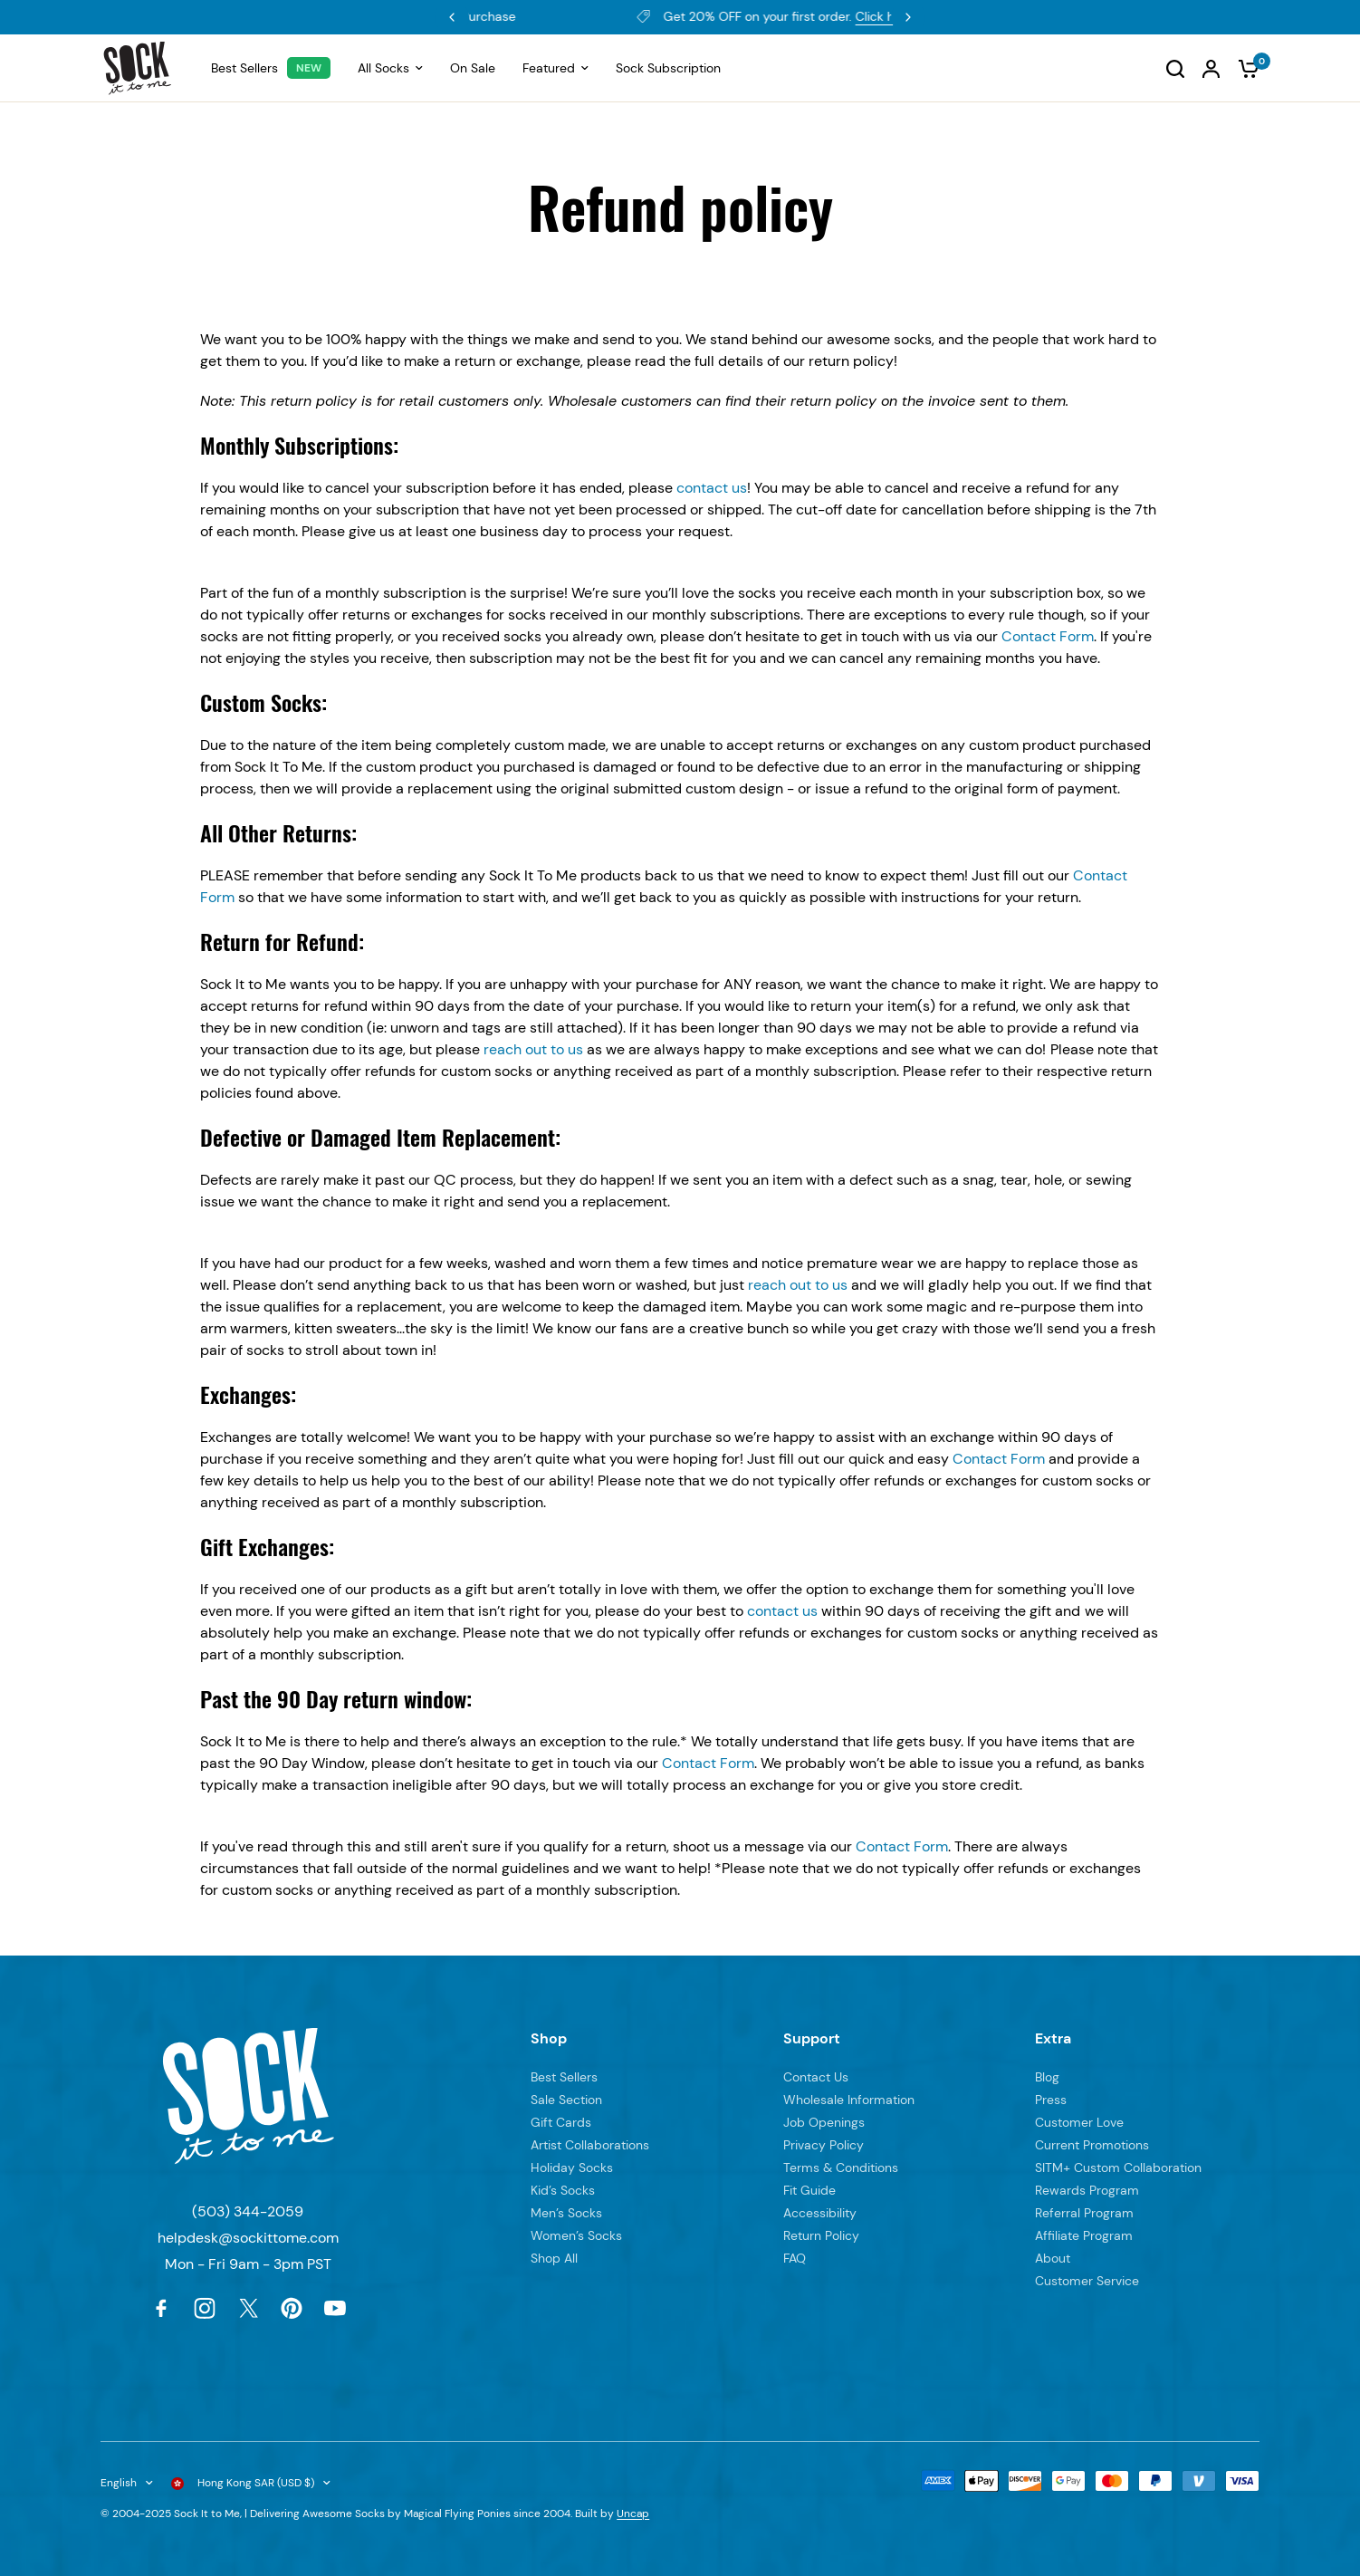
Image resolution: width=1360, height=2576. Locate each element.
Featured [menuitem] (555, 68)
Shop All (554, 2258)
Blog (1047, 2077)
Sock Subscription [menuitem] (668, 68)
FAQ (794, 2258)
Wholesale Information (849, 2099)
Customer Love (1079, 2122)
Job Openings (824, 2122)
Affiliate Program (1084, 2235)
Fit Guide (809, 2190)
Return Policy (821, 2235)
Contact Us (815, 2077)
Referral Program (1084, 2213)
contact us (711, 487)
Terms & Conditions (840, 2167)
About (1052, 2258)
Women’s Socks (576, 2235)
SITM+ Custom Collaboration (1118, 2167)
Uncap (633, 2513)
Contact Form (1047, 636)
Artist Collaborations (590, 2145)
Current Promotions (1092, 2145)
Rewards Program (585, 16)
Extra (1053, 2038)
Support (811, 2038)
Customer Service (1087, 2281)
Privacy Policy (823, 2145)
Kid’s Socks (563, 2190)
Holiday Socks (572, 2167)
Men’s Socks (566, 2213)
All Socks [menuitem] (390, 68)
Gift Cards (561, 2122)
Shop (549, 2038)
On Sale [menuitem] (472, 68)
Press (1051, 2099)
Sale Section (566, 2099)
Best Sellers (564, 2077)
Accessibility (820, 2213)
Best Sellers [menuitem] (244, 68)
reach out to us (533, 1049)
